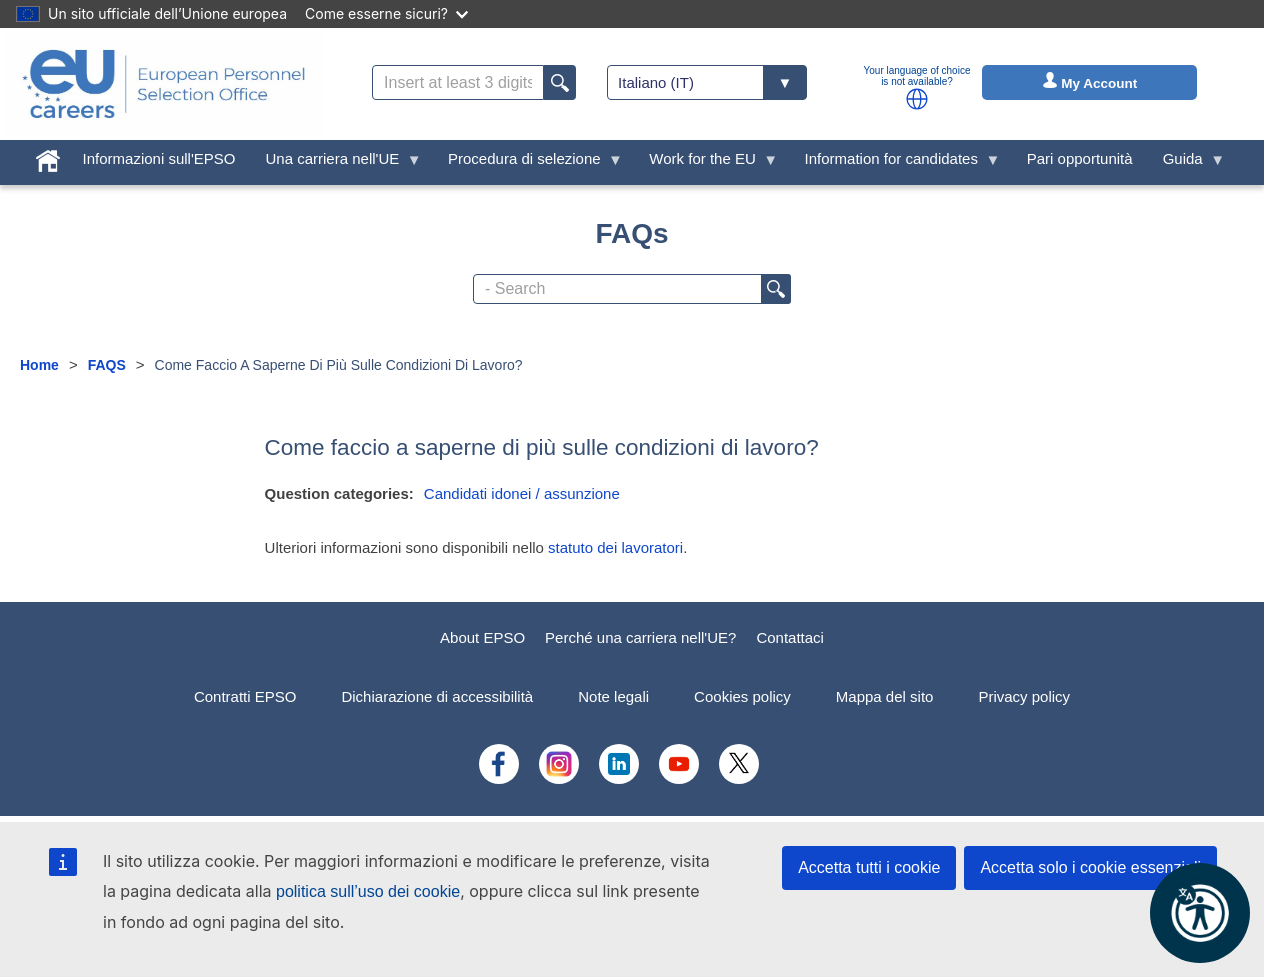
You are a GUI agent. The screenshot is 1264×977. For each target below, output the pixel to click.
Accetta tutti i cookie (869, 867)
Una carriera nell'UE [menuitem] (336, 163)
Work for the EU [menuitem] (706, 163)
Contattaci (790, 637)
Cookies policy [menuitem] (742, 696)
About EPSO (482, 637)
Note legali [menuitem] (613, 696)
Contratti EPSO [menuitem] (245, 696)
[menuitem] (48, 156)
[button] (917, 99)
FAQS (107, 365)
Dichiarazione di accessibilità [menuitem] (437, 696)
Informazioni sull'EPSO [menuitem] (159, 158)
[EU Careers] (164, 84)
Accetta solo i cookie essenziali (1090, 867)
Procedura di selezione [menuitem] (528, 163)
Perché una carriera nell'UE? (640, 637)
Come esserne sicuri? (386, 13)
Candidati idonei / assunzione (522, 493)
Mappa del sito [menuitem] (885, 696)
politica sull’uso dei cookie (368, 891)
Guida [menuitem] (1187, 163)
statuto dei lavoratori (615, 547)
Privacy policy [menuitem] (1024, 696)
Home (39, 365)
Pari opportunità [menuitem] (1080, 158)
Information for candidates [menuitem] (895, 163)
